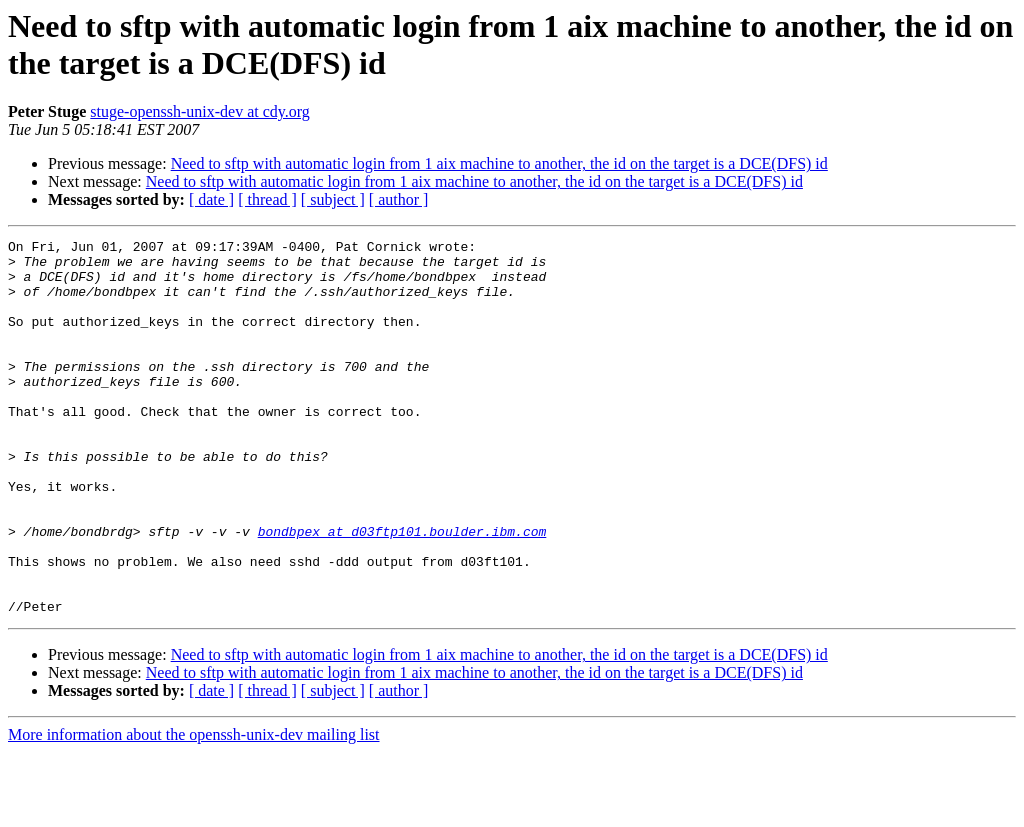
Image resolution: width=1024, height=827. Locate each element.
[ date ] (211, 199)
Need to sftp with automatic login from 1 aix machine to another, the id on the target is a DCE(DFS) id (499, 163)
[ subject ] (333, 199)
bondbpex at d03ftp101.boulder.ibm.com (402, 591)
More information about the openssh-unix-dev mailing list (194, 809)
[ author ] (399, 199)
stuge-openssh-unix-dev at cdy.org (200, 111)
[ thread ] (267, 199)
